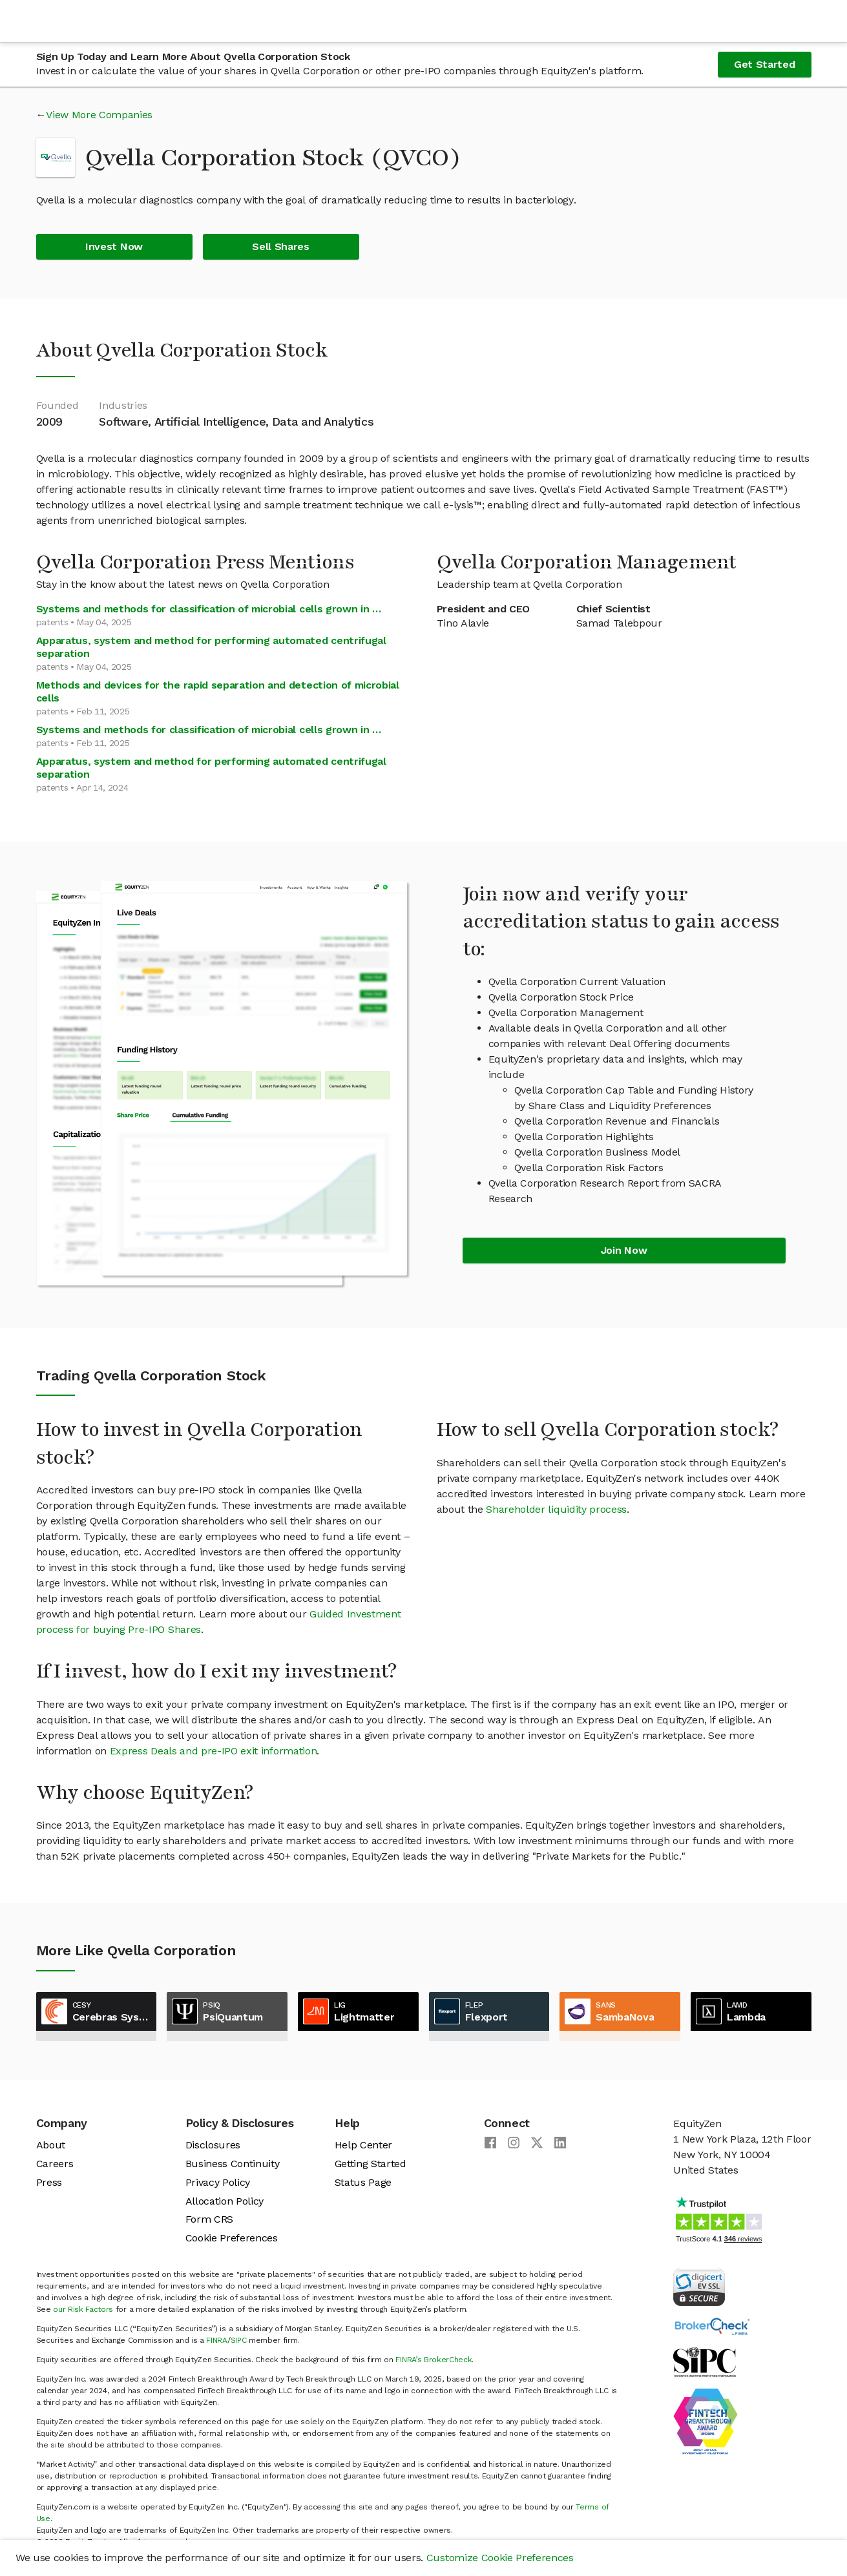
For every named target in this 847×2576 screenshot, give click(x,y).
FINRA (216, 2340)
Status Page (363, 2182)
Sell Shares (280, 246)
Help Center (363, 2145)
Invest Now (114, 246)
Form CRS (209, 2219)
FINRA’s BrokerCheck (433, 2359)
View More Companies (99, 115)
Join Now (624, 1250)
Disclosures (212, 2145)
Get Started (764, 64)
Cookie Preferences (231, 2238)
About (50, 2145)
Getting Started (370, 2163)
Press (49, 2182)
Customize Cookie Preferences (500, 2557)
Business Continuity (232, 2163)
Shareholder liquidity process (556, 1509)
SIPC (239, 2340)
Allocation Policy (224, 2201)
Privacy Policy (218, 2182)
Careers (55, 2163)
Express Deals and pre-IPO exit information (213, 1751)
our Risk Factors (83, 2309)
